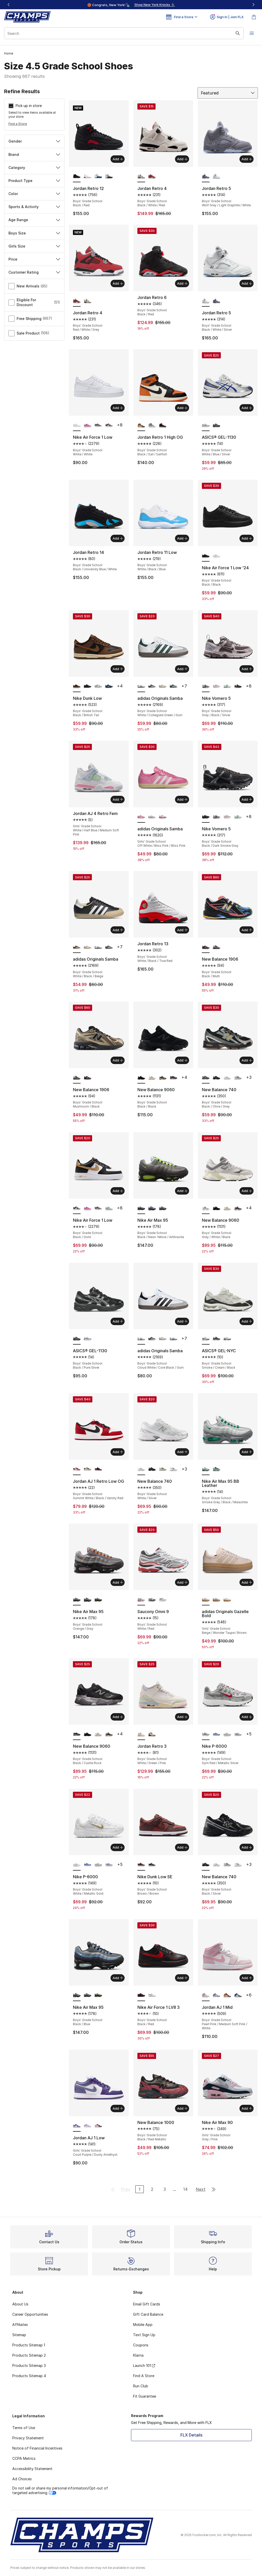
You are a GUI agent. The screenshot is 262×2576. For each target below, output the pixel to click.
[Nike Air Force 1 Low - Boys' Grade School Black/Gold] (109, 425)
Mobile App (142, 2324)
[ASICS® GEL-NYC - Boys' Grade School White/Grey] (227, 1339)
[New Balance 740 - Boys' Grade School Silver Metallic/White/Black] (173, 1469)
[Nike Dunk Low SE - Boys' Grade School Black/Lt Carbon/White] (152, 1865)
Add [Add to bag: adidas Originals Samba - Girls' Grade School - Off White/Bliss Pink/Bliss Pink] (182, 799)
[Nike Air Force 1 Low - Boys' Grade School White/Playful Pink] (87, 425)
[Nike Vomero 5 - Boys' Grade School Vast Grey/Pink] (216, 686)
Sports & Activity (34, 207)
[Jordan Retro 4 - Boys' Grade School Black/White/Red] (87, 301)
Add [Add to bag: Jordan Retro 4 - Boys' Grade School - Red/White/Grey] (118, 283)
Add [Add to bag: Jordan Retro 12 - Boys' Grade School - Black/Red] (118, 159)
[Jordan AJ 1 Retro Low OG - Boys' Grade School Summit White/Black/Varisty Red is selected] (77, 1469)
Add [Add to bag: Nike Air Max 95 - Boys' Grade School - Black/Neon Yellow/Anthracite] (182, 1191)
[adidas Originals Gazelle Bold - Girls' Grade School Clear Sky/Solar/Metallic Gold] (216, 1599)
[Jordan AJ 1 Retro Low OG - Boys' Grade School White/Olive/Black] (87, 1469)
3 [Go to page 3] (164, 2189)
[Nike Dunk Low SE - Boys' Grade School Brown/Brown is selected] (141, 1865)
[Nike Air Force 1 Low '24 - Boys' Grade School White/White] (216, 556)
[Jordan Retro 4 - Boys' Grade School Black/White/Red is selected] (141, 176)
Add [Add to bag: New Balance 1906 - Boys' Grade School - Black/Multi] (247, 930)
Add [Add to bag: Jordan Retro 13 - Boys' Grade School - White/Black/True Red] (182, 930)
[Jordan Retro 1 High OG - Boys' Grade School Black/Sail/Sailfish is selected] (141, 425)
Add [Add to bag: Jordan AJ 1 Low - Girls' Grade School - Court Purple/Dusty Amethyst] (118, 2108)
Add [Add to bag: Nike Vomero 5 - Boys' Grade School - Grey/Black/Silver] (247, 669)
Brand (34, 154)
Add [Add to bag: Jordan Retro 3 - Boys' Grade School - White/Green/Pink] (182, 1717)
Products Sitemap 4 (29, 2376)
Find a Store (17, 124)
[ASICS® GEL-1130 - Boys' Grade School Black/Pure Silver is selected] (77, 1339)
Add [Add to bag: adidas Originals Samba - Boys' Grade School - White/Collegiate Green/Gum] (182, 669)
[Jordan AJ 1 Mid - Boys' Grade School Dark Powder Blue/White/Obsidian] (238, 1995)
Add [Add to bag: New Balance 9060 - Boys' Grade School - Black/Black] (182, 1060)
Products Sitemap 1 (28, 2345)
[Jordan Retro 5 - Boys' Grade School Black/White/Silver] (216, 176)
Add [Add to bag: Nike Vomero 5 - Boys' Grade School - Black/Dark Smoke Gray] (247, 799)
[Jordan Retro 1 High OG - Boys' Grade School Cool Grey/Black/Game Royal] (152, 425)
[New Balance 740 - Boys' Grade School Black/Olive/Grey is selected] (206, 1077)
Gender (34, 141)
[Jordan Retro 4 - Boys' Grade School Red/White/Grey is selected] (77, 301)
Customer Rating (34, 272)
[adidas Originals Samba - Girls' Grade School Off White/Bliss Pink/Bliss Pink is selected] (141, 817)
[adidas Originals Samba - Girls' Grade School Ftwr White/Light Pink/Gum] (163, 817)
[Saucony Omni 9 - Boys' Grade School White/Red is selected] (141, 1599)
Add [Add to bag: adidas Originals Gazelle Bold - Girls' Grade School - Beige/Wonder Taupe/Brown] (247, 1582)
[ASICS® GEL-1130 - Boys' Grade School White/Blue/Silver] (87, 1339)
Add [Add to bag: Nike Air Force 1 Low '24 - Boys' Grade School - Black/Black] (247, 538)
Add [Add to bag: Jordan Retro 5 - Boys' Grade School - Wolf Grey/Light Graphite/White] (247, 159)
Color (34, 193)
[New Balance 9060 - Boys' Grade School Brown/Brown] (163, 1077)
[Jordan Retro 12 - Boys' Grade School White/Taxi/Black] (109, 176)
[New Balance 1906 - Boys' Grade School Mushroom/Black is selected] (77, 1077)
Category (34, 167)
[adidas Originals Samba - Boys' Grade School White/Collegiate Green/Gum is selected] (141, 686)
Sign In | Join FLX (227, 16)
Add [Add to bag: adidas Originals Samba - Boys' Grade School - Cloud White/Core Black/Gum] (182, 1321)
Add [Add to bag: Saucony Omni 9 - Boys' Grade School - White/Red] (182, 1582)
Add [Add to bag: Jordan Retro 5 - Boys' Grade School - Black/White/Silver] (247, 283)
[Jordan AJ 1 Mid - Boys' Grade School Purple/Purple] (216, 1995)
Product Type (34, 180)
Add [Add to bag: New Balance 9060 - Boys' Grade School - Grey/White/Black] (247, 1191)
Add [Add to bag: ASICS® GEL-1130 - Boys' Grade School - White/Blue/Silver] (247, 408)
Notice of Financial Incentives (37, 2448)
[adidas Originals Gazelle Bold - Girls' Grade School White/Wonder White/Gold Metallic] (227, 1599)
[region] (131, 5)
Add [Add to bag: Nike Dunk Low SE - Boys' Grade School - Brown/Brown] (182, 1847)
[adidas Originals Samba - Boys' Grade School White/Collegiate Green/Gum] (98, 947)
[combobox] (123, 33)
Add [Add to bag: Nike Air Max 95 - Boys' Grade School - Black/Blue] (118, 1978)
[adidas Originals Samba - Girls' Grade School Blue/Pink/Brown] (152, 817)
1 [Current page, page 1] (139, 2189)
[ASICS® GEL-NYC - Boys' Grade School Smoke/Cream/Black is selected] (206, 1339)
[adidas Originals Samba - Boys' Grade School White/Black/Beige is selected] (77, 947)
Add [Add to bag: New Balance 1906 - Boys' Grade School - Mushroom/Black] (118, 1060)
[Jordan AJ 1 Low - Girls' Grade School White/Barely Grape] (87, 2126)
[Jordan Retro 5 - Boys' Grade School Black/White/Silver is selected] (206, 301)
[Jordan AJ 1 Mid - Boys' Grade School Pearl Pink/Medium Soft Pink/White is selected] (206, 1995)
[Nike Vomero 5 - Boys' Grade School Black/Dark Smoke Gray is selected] (206, 817)
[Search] (123, 33)
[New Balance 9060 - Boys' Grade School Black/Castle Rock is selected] (77, 1734)
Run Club (140, 2386)
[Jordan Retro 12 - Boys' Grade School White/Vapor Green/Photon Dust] (87, 176)
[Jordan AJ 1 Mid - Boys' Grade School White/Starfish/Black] (227, 1995)
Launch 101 (144, 2365)
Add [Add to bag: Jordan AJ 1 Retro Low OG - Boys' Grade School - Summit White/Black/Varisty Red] (118, 1452)
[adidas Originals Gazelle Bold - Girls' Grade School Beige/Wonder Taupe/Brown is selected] (206, 1599)
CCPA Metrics (24, 2458)
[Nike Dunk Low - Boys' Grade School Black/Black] (87, 686)
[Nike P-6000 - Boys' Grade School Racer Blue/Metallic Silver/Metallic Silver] (216, 1734)
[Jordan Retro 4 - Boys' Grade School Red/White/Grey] (152, 176)
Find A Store (143, 2376)
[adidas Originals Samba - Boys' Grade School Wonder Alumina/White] (163, 686)
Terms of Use (23, 2427)
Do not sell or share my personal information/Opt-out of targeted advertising (60, 2490)
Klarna (138, 2355)
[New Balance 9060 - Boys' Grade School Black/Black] (216, 1208)
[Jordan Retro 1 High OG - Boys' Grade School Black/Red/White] (163, 425)
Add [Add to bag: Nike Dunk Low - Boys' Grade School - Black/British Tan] (118, 669)
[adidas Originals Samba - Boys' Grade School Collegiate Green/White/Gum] (173, 686)
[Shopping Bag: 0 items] (254, 16)
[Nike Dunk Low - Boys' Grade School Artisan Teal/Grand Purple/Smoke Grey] (109, 686)
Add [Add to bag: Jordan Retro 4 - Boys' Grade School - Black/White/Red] (182, 159)
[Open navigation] (252, 33)
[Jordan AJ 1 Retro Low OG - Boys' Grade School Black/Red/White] (98, 1469)
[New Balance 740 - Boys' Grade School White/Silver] (227, 1077)
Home (8, 53)
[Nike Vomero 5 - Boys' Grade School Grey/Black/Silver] (216, 817)
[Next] (253, 4)
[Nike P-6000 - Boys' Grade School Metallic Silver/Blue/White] (227, 1734)
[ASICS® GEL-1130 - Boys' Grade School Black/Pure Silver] (216, 425)
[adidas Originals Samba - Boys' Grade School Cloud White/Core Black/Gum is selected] (141, 1339)
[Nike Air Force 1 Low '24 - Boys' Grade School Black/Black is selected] (206, 556)
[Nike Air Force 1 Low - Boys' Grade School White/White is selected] (77, 425)
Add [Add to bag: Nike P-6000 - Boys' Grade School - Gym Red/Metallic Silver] (247, 1717)
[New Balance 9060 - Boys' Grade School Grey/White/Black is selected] (206, 1208)
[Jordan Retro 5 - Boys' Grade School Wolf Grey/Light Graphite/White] (216, 301)
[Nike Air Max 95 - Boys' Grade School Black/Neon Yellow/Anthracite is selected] (141, 1208)
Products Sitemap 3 (29, 2365)
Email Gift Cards (146, 2304)
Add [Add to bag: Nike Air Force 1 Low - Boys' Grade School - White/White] (118, 408)
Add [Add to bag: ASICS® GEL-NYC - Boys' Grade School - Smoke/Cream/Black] (247, 1321)
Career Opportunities (30, 2314)
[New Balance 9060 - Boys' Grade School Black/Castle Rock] (173, 1077)
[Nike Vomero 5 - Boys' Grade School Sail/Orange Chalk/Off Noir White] (227, 686)
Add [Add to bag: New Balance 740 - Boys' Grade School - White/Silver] (182, 1452)
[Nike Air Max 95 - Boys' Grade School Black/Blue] (152, 1208)
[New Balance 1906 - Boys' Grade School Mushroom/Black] (216, 947)
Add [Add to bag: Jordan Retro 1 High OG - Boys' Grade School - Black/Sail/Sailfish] (182, 408)
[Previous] (8, 4)
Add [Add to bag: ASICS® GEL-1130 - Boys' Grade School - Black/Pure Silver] (118, 1321)
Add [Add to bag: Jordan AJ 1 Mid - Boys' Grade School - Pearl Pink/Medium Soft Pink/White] (247, 1978)
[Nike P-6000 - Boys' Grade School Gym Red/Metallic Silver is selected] (206, 1734)
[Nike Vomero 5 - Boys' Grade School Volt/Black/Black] (238, 686)
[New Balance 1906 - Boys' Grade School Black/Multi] (87, 1077)
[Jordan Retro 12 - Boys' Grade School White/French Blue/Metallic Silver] (98, 176)
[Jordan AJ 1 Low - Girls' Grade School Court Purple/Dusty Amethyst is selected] (77, 2126)
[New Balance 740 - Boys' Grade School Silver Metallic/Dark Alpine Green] (238, 1077)
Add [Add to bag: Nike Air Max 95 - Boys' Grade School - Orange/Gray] (118, 1582)
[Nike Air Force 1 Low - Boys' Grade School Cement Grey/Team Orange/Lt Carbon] (98, 425)
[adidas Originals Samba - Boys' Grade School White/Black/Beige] (152, 686)
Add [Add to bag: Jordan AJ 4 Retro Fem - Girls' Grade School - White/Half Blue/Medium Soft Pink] (118, 799)
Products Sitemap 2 (29, 2355)
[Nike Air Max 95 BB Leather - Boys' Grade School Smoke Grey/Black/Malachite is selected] (206, 1469)
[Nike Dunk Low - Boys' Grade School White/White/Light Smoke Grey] (98, 686)
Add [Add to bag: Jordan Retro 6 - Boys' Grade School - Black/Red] (182, 283)
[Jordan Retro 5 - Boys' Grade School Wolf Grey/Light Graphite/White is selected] (206, 176)
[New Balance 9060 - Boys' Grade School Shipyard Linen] (152, 1077)
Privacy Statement (28, 2438)
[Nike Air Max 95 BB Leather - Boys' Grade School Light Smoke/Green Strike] (216, 1469)
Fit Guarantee (144, 2396)
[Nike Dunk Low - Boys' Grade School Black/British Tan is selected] (77, 686)
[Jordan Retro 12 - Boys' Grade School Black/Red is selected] (77, 176)
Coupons (140, 2345)
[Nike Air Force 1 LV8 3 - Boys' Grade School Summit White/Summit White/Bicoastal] (152, 1995)
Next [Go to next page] (200, 2189)
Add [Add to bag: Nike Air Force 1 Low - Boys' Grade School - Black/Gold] (118, 1191)
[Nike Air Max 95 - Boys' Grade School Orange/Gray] (163, 1208)
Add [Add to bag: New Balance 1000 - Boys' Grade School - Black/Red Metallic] (182, 2108)
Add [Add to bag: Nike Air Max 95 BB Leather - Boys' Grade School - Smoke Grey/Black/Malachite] (247, 1452)
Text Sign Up (144, 2335)
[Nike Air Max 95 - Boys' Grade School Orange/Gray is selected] (77, 1599)
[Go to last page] (214, 2189)
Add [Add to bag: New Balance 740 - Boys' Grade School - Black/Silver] (247, 1847)
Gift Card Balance (148, 2314)
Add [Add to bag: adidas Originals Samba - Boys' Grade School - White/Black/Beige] (118, 930)
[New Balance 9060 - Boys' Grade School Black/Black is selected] (141, 1077)
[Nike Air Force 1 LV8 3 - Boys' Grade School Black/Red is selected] (141, 1995)
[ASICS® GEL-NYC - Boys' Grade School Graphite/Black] (216, 1339)
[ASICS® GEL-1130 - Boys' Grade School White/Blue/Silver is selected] (206, 425)
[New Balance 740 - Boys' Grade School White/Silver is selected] (141, 1469)
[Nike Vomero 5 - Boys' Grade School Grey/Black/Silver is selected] (206, 686)
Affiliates (20, 2324)
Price (34, 259)
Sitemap (19, 2335)
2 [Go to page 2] (152, 2189)
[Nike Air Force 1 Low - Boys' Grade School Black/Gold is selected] (77, 1208)
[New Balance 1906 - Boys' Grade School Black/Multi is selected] (206, 947)
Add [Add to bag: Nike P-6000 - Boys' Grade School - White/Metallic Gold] (118, 1847)
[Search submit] (237, 33)
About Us (20, 2304)
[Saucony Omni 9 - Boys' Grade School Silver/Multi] (163, 1599)
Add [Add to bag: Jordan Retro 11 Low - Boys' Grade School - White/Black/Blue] (182, 538)
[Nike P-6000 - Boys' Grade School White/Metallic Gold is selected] (77, 1865)
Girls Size (34, 246)
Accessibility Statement (32, 2468)
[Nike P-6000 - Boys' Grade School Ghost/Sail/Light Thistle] (238, 1734)
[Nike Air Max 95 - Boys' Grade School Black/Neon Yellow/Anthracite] (98, 1599)
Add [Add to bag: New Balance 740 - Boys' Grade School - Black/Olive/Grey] (247, 1060)
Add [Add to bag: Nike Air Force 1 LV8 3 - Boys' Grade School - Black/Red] (182, 1978)
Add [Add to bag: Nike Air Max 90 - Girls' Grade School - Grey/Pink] (247, 2108)
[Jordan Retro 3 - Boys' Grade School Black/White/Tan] (152, 1734)
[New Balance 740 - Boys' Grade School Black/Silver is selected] (206, 1865)
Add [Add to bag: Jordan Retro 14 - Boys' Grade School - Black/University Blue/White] (118, 538)
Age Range (34, 220)
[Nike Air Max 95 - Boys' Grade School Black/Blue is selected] (77, 1995)
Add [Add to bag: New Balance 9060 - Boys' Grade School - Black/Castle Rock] (118, 1717)
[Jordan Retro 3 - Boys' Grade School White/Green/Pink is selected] (141, 1734)
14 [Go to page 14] (185, 2189)
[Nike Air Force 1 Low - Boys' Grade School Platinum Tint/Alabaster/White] (109, 1208)
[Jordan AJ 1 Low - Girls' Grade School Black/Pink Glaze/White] (98, 2126)
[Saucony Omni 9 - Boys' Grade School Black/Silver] (152, 1599)
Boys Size (34, 233)
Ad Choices (22, 2479)
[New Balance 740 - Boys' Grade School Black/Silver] (216, 1077)
